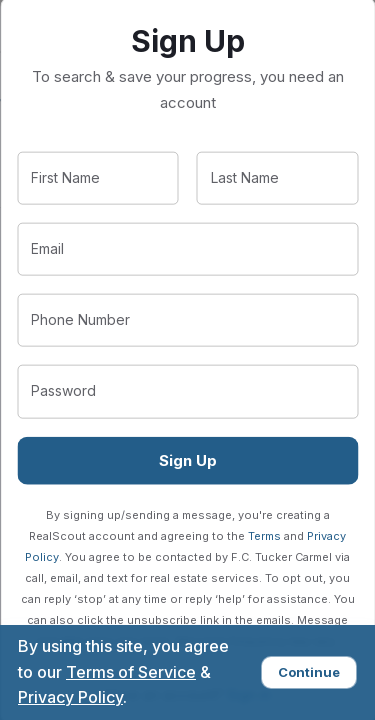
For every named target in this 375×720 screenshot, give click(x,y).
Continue (309, 672)
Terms (264, 535)
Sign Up (188, 459)
